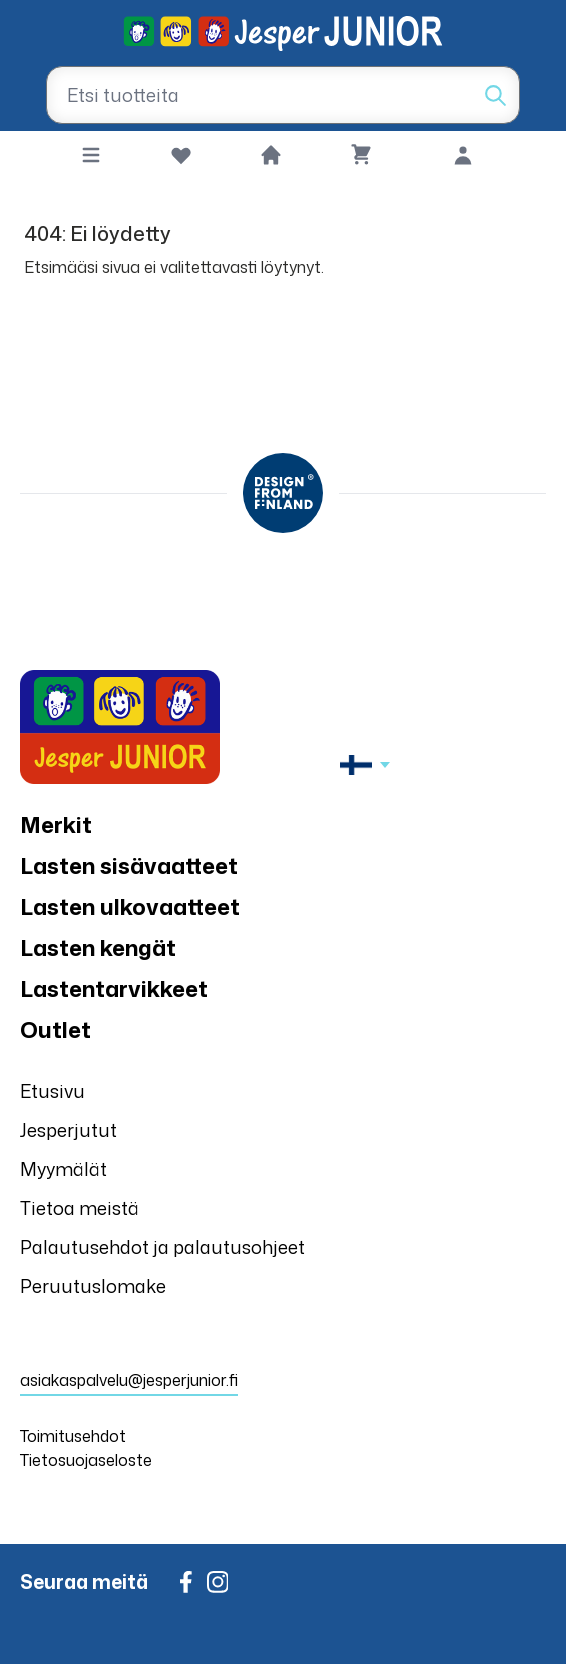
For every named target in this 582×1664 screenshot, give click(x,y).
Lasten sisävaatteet (129, 865)
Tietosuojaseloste (86, 1460)
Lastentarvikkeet (114, 988)
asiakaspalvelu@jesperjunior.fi (129, 1380)
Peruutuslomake (93, 1286)
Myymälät (63, 1169)
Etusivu (52, 1091)
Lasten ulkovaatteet (130, 906)
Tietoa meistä (79, 1208)
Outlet (55, 1029)
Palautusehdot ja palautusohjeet (162, 1247)
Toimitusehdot (73, 1436)
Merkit (56, 824)
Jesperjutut (68, 1130)
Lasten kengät (98, 947)
